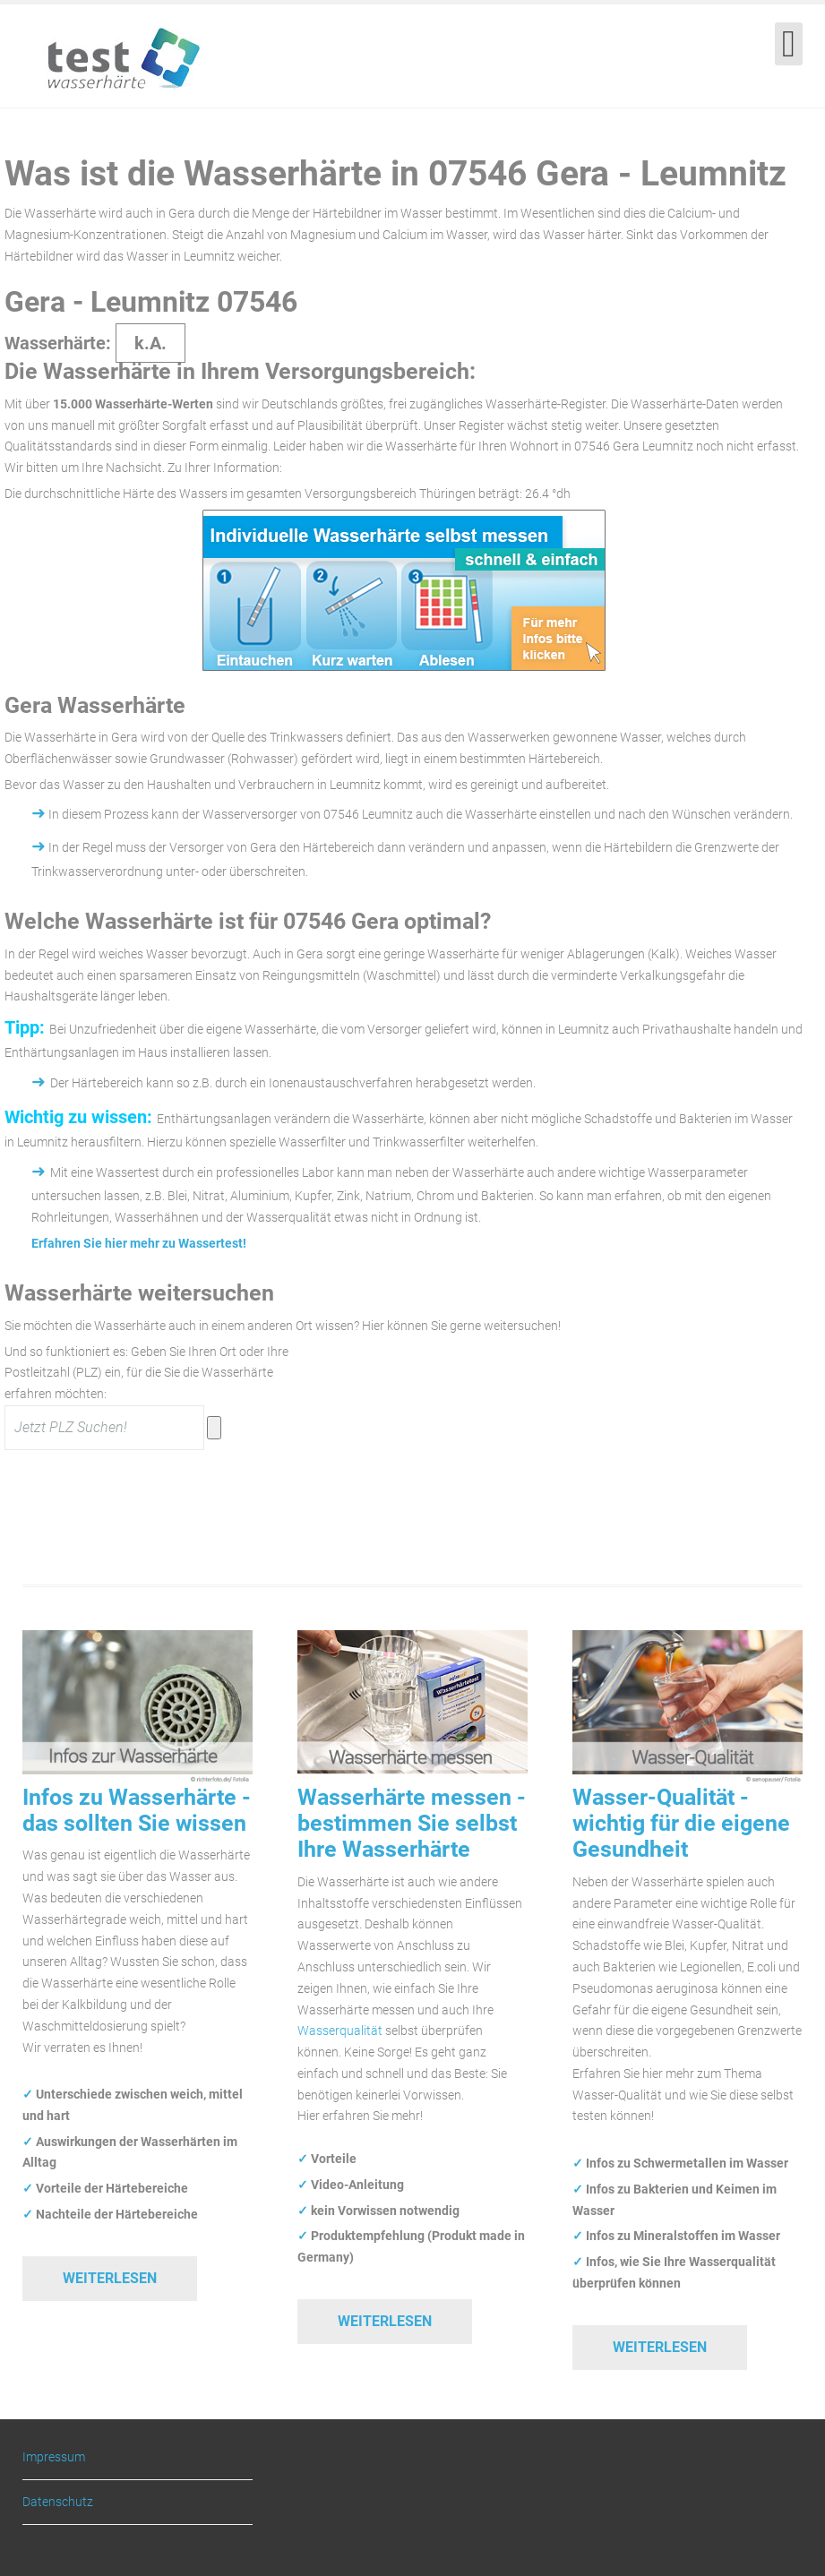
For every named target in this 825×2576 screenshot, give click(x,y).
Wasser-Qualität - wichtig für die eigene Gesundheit (681, 1823)
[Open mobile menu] (789, 43)
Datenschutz (57, 2501)
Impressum (53, 2457)
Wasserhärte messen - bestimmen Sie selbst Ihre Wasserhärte (411, 1823)
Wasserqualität (339, 2030)
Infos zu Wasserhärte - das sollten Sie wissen (136, 1810)
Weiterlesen (110, 2278)
